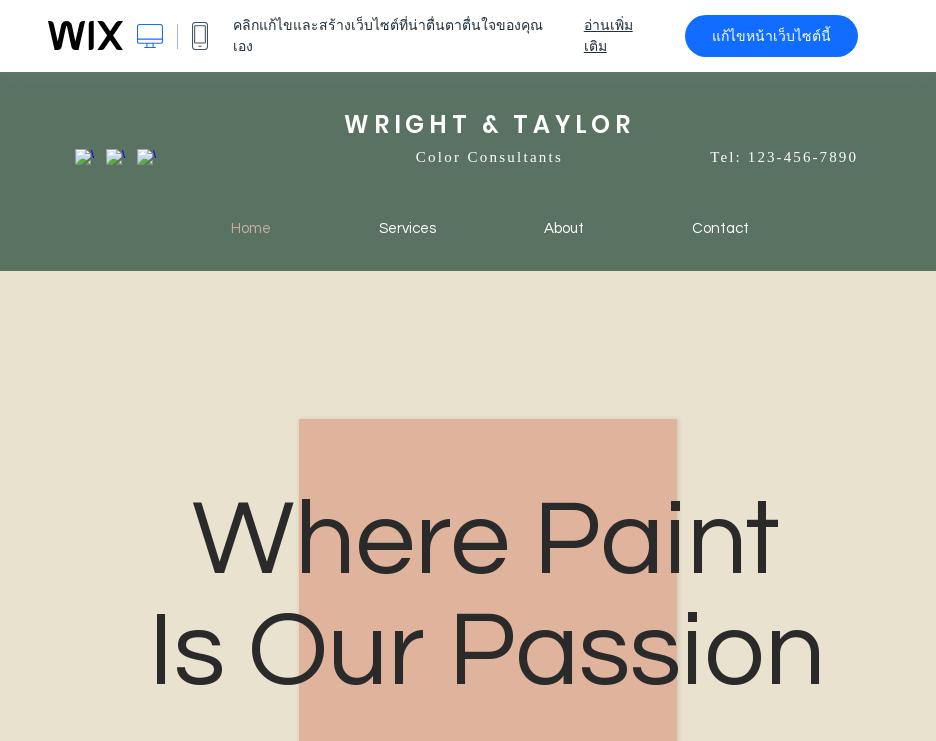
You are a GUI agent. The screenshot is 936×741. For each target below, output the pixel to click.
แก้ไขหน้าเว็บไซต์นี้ (771, 36)
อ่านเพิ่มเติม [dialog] (608, 35)
